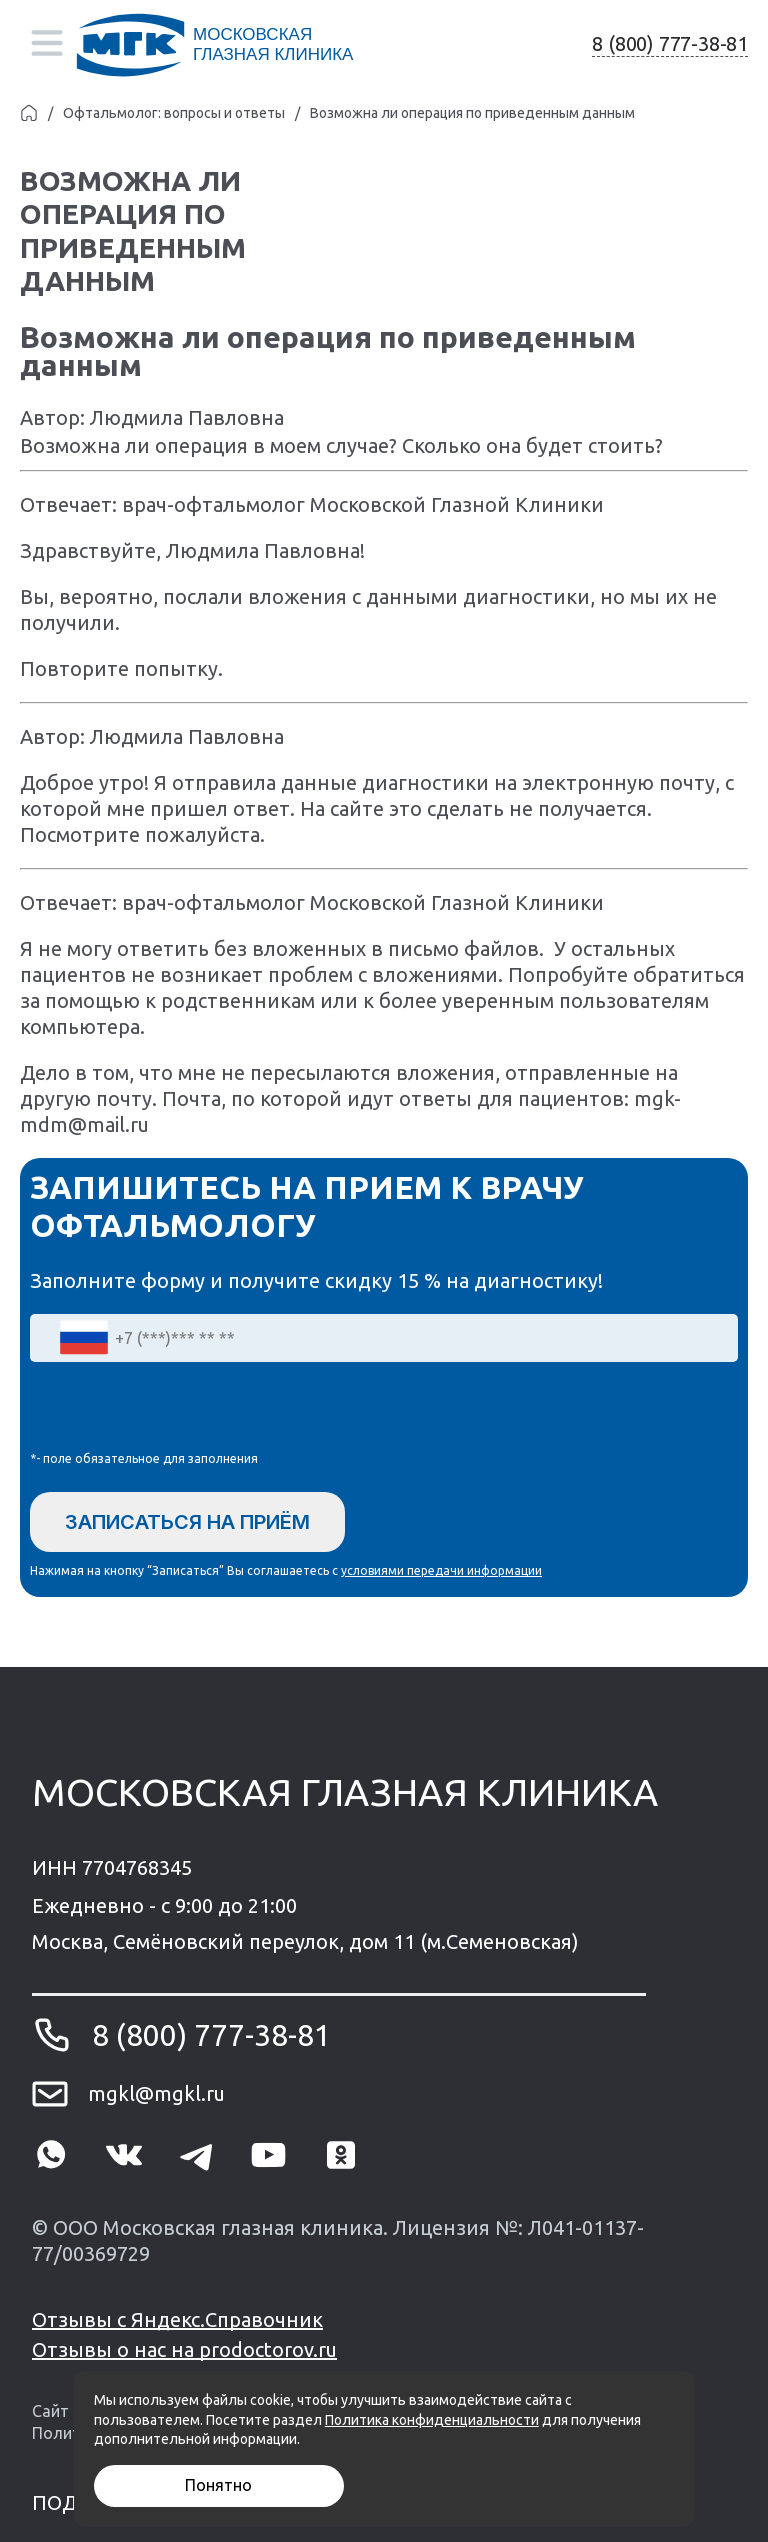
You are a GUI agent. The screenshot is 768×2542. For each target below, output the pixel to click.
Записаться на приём (187, 1522)
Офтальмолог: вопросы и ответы (174, 113)
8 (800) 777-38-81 (670, 43)
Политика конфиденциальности (432, 2420)
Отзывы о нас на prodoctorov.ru (184, 2349)
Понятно (218, 2485)
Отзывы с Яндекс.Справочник (177, 2319)
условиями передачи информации (441, 1570)
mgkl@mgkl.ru (156, 2093)
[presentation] (182, 1411)
